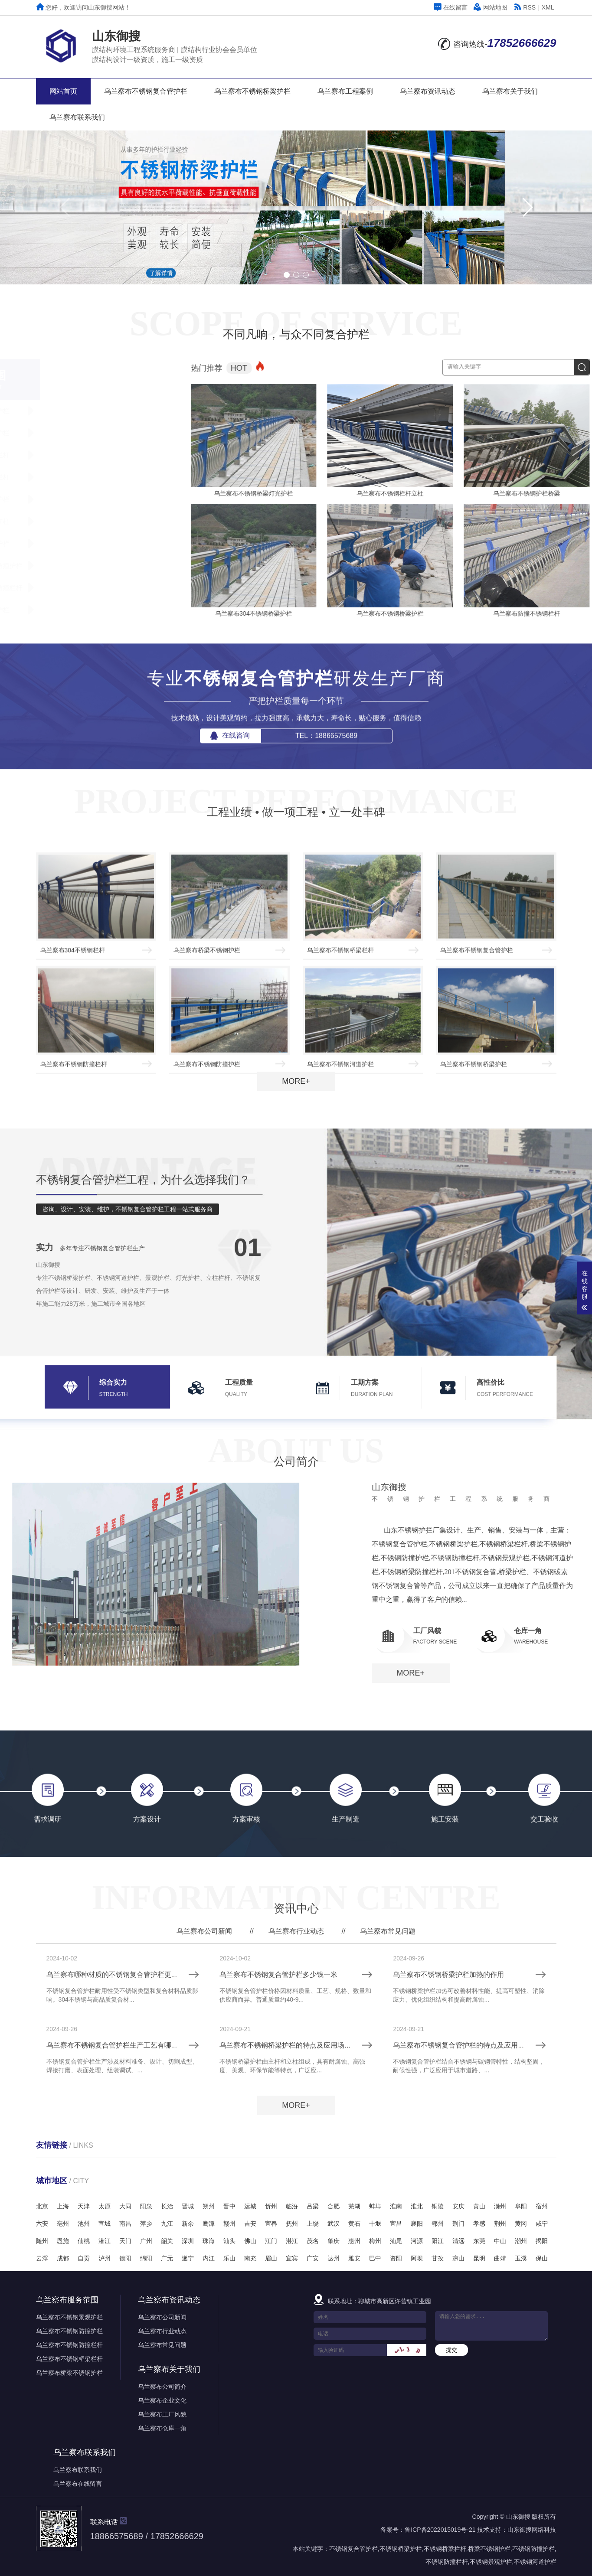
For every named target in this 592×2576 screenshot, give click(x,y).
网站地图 (490, 7)
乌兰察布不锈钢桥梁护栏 (252, 91)
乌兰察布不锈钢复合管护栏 (145, 91)
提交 (451, 2350)
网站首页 (63, 91)
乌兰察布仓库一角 (162, 2428)
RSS (525, 7)
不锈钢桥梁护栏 (400, 2548)
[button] (527, 207)
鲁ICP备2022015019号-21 (440, 2529)
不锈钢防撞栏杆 (446, 2561)
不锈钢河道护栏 (535, 2561)
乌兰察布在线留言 (77, 2483)
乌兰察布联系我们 (77, 117)
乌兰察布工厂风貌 (162, 2414)
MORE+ (296, 1081)
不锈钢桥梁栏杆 (445, 2548)
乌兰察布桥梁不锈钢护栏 (69, 2372)
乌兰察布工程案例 (345, 91)
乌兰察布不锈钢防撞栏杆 (69, 2344)
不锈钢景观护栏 (491, 2561)
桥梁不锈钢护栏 (489, 2548)
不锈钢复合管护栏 (353, 2548)
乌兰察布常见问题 (162, 2344)
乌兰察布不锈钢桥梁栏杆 (69, 2358)
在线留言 (451, 7)
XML (548, 7)
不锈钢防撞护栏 (533, 2548)
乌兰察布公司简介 (162, 2386)
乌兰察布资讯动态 (427, 91)
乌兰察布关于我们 (510, 91)
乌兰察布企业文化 (162, 2400)
